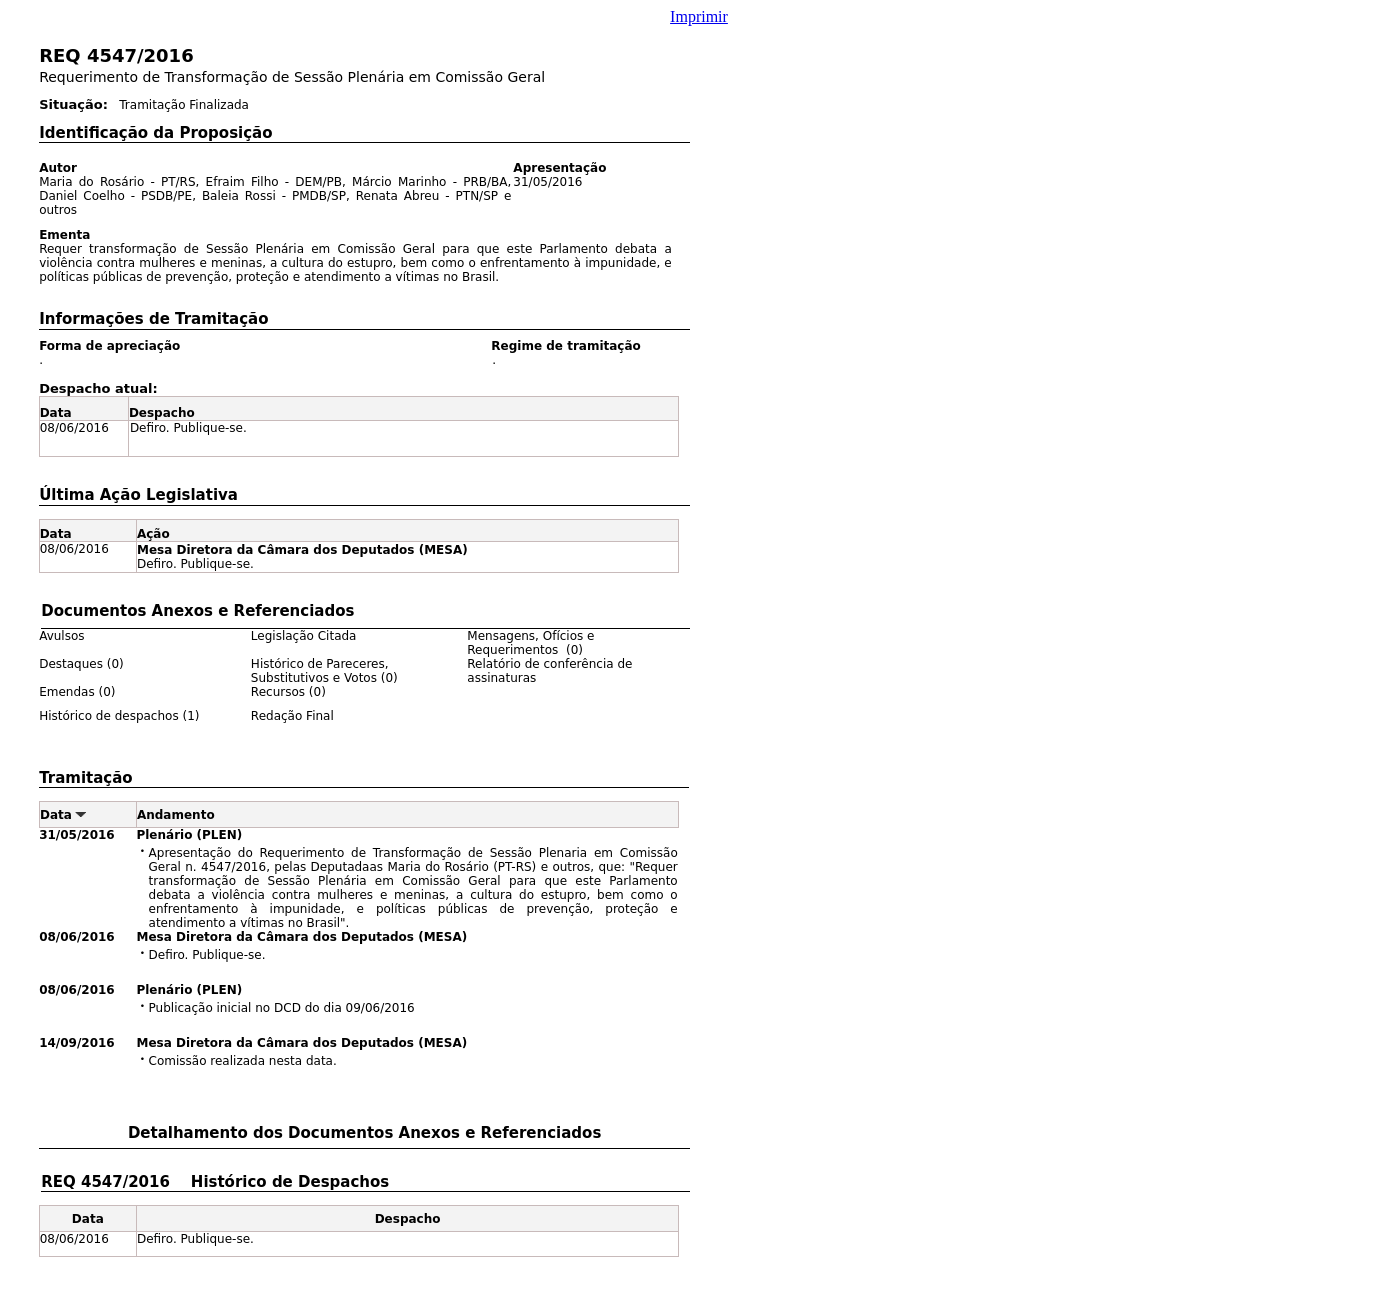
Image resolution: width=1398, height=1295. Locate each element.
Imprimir (699, 16)
